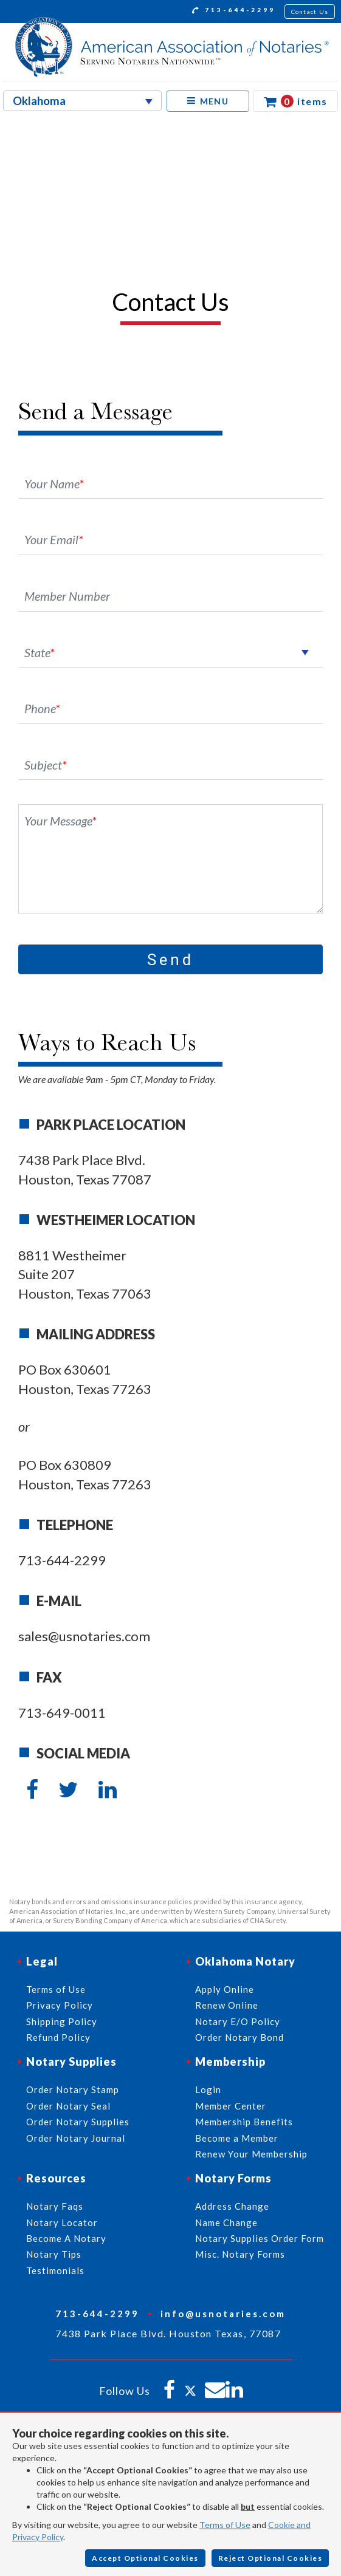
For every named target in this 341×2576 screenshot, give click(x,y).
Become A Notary (66, 2238)
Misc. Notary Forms (240, 2254)
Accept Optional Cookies (145, 2558)
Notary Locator (62, 2222)
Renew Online (226, 2005)
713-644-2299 (233, 11)
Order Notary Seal (68, 2105)
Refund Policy (58, 2037)
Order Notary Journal (75, 2138)
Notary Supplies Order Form (259, 2238)
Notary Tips (53, 2254)
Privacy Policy (59, 2005)
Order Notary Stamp (72, 2089)
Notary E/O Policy (237, 2021)
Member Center (230, 2105)
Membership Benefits (244, 2121)
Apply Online (224, 1989)
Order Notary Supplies (77, 2121)
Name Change (226, 2222)
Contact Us (310, 11)
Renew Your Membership (251, 2153)
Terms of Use (224, 2525)
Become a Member (236, 2138)
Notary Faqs (54, 2206)
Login (208, 2089)
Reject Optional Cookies (270, 2558)
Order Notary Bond (239, 2037)
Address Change (232, 2206)
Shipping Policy (61, 2021)
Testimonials (55, 2270)
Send (170, 960)
